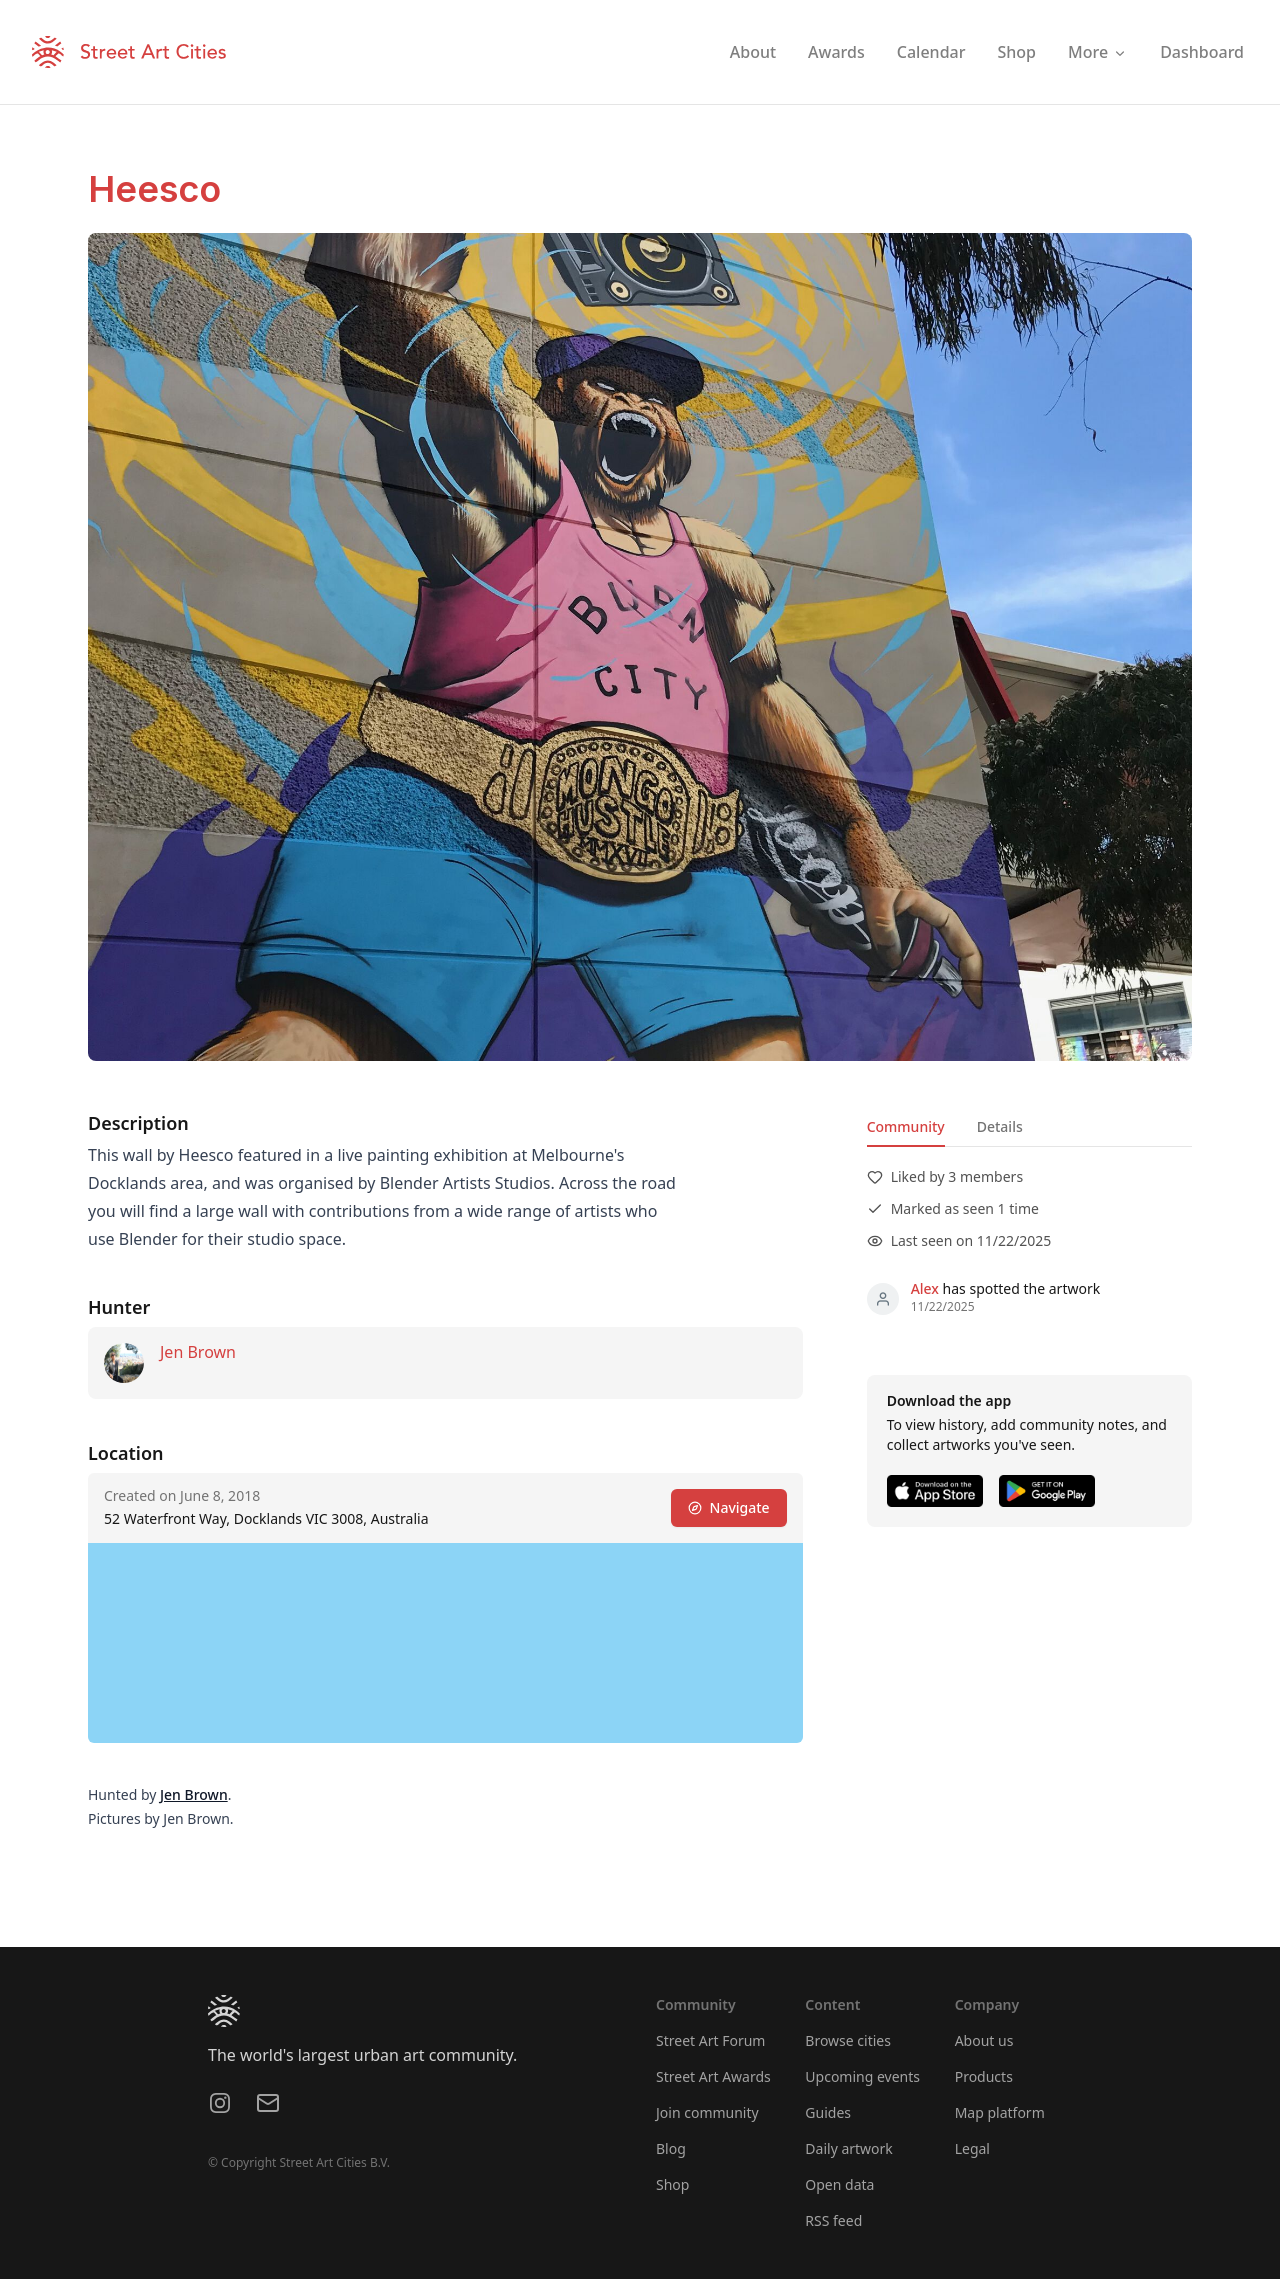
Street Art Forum (710, 2040)
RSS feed (833, 2220)
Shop (672, 2184)
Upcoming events (862, 2076)
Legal (972, 2148)
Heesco (154, 189)
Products (984, 2076)
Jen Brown (198, 1352)
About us (984, 2040)
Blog (671, 2148)
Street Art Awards (713, 2076)
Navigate (729, 1507)
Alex (925, 1288)
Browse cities (848, 2040)
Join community (707, 2112)
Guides (828, 2112)
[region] (445, 1643)
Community (906, 1126)
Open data (839, 2184)
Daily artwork (849, 2148)
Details (1000, 1126)
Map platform (1000, 2112)
